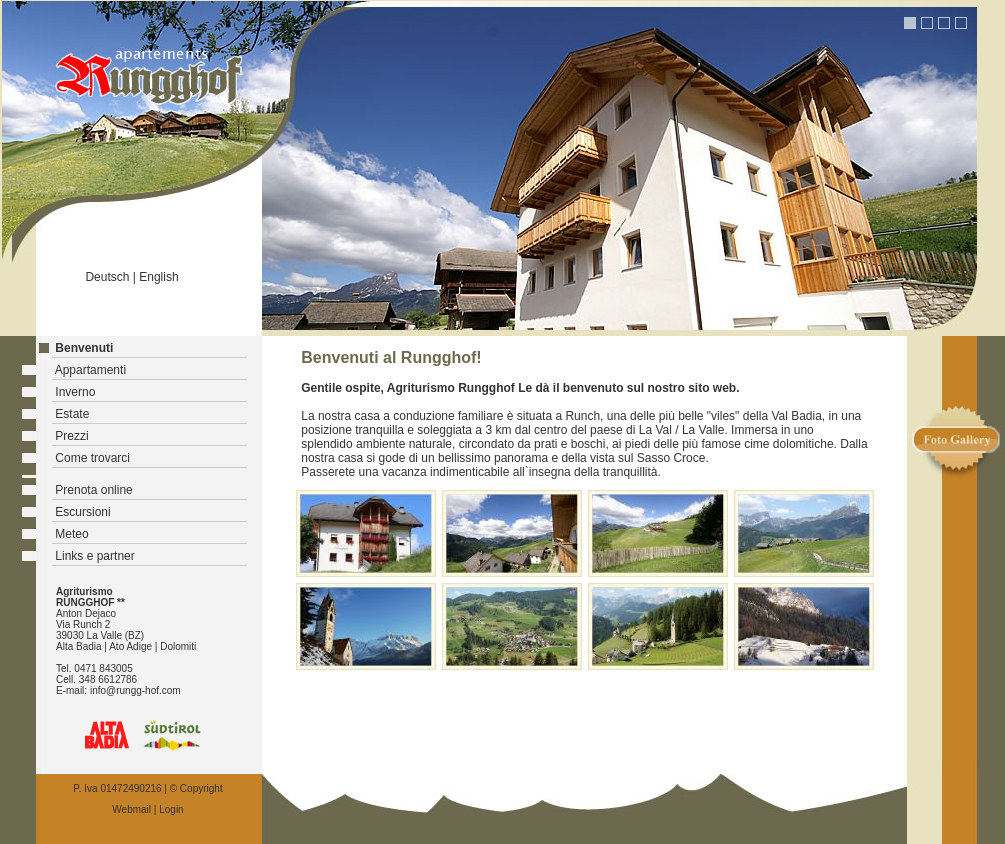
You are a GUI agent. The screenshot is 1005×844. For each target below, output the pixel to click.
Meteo (71, 534)
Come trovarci (92, 458)
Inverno (75, 392)
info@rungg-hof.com (135, 690)
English (158, 277)
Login (171, 809)
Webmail (131, 809)
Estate (72, 414)
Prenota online (93, 490)
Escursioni (82, 512)
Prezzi (71, 436)
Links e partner (94, 556)
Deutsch (107, 277)
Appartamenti (90, 370)
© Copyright (196, 788)
